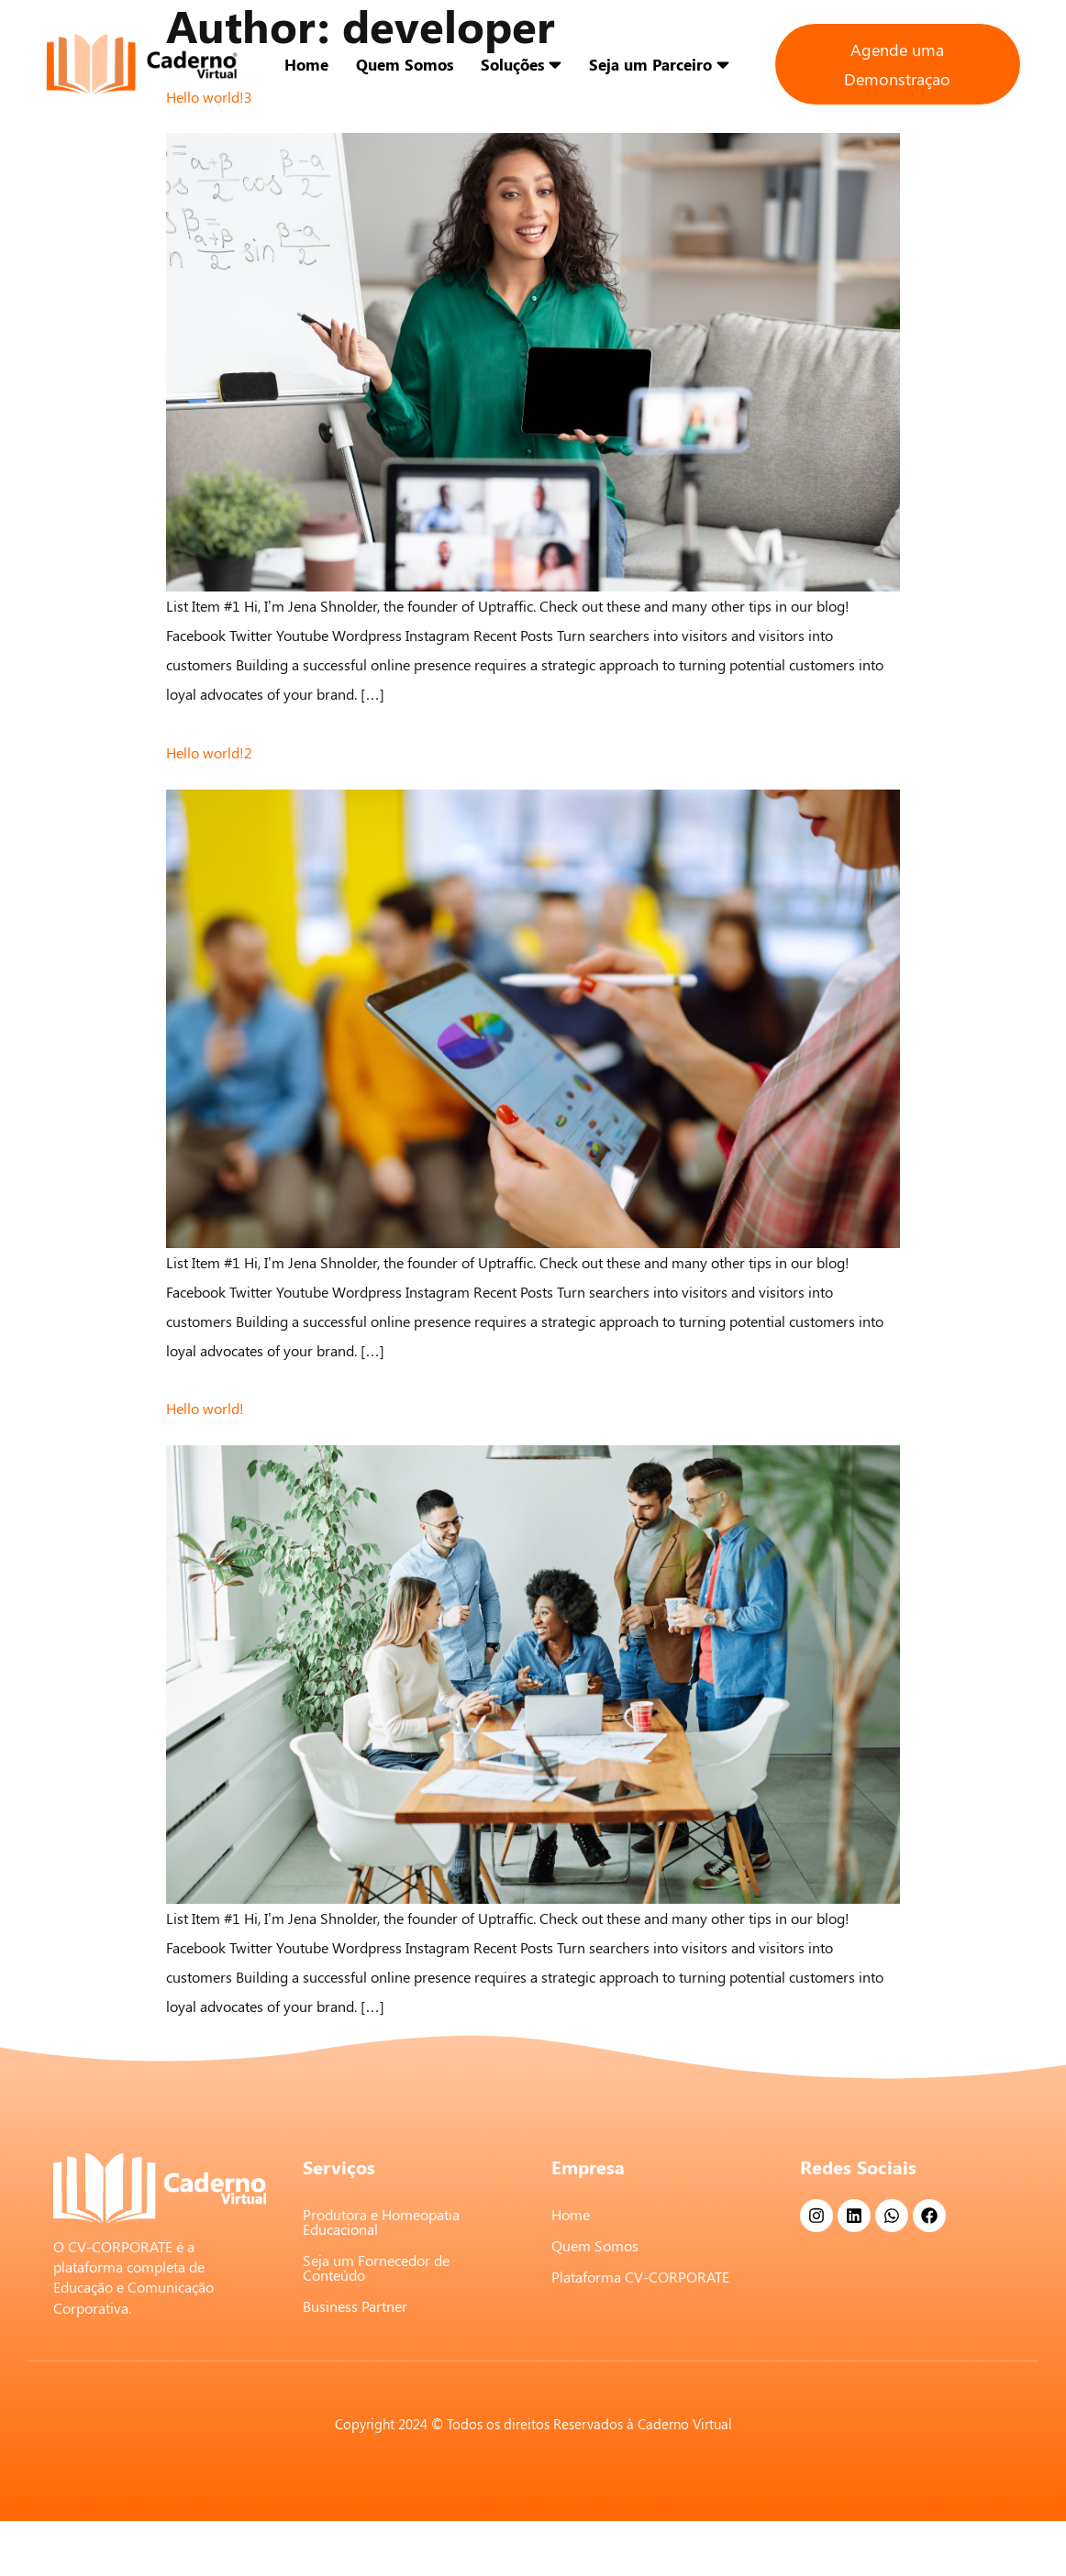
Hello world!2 (209, 752)
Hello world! (205, 1408)
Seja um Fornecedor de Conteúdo (376, 2267)
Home (306, 64)
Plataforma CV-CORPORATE (640, 2276)
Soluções (521, 64)
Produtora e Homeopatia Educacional (381, 2222)
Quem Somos (404, 64)
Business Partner (355, 2306)
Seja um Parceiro (659, 64)
